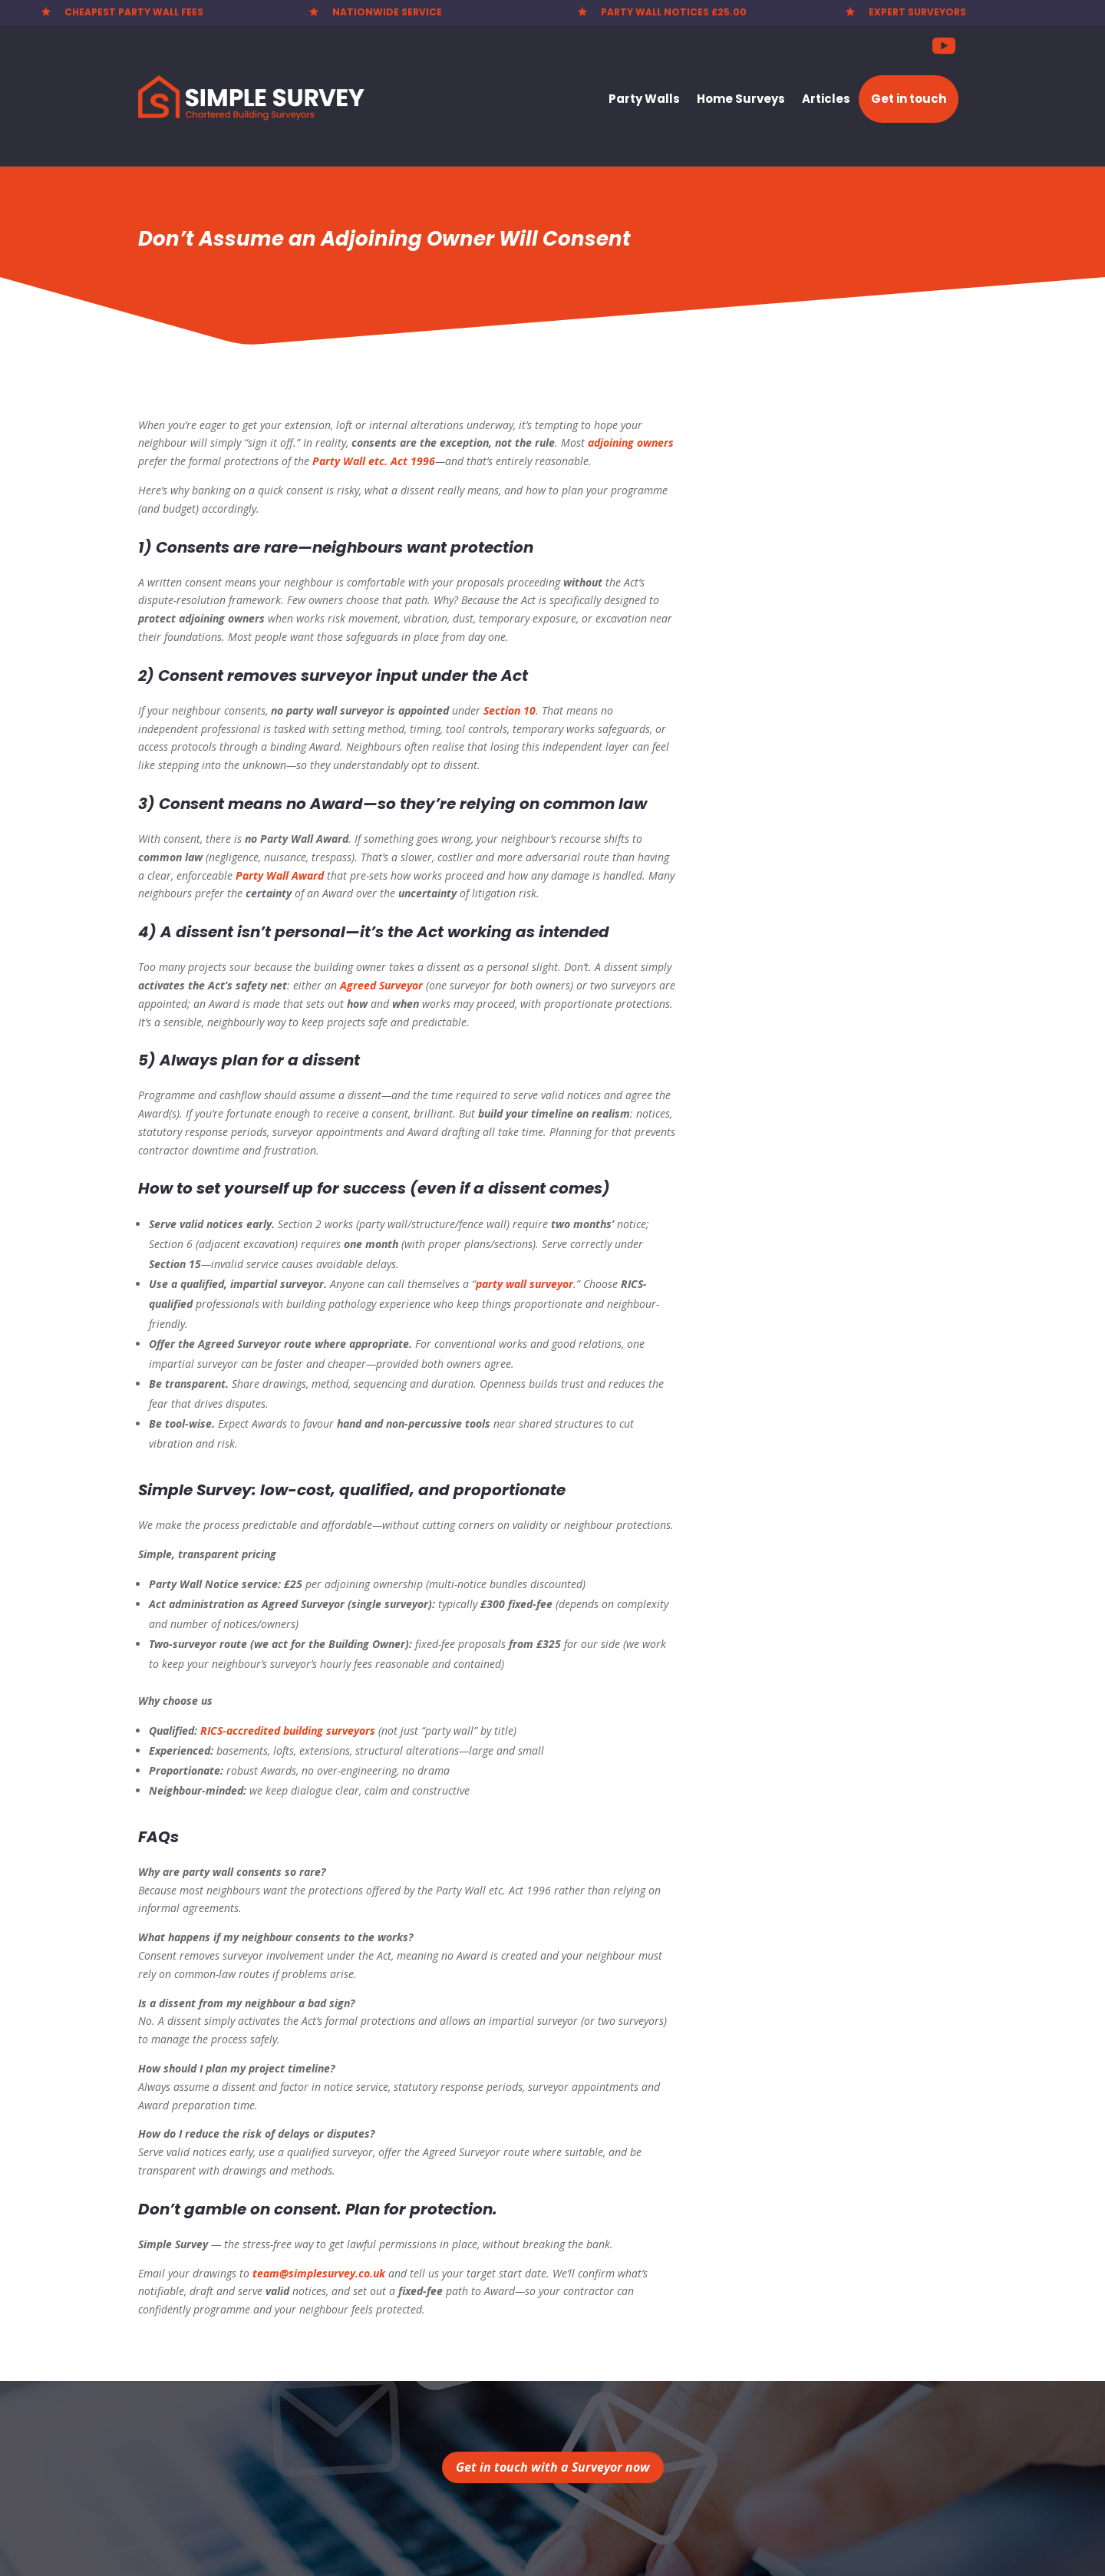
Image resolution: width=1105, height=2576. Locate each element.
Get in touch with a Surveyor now (553, 2467)
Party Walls (644, 99)
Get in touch (908, 99)
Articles (826, 99)
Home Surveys (741, 99)
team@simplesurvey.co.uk (318, 2273)
